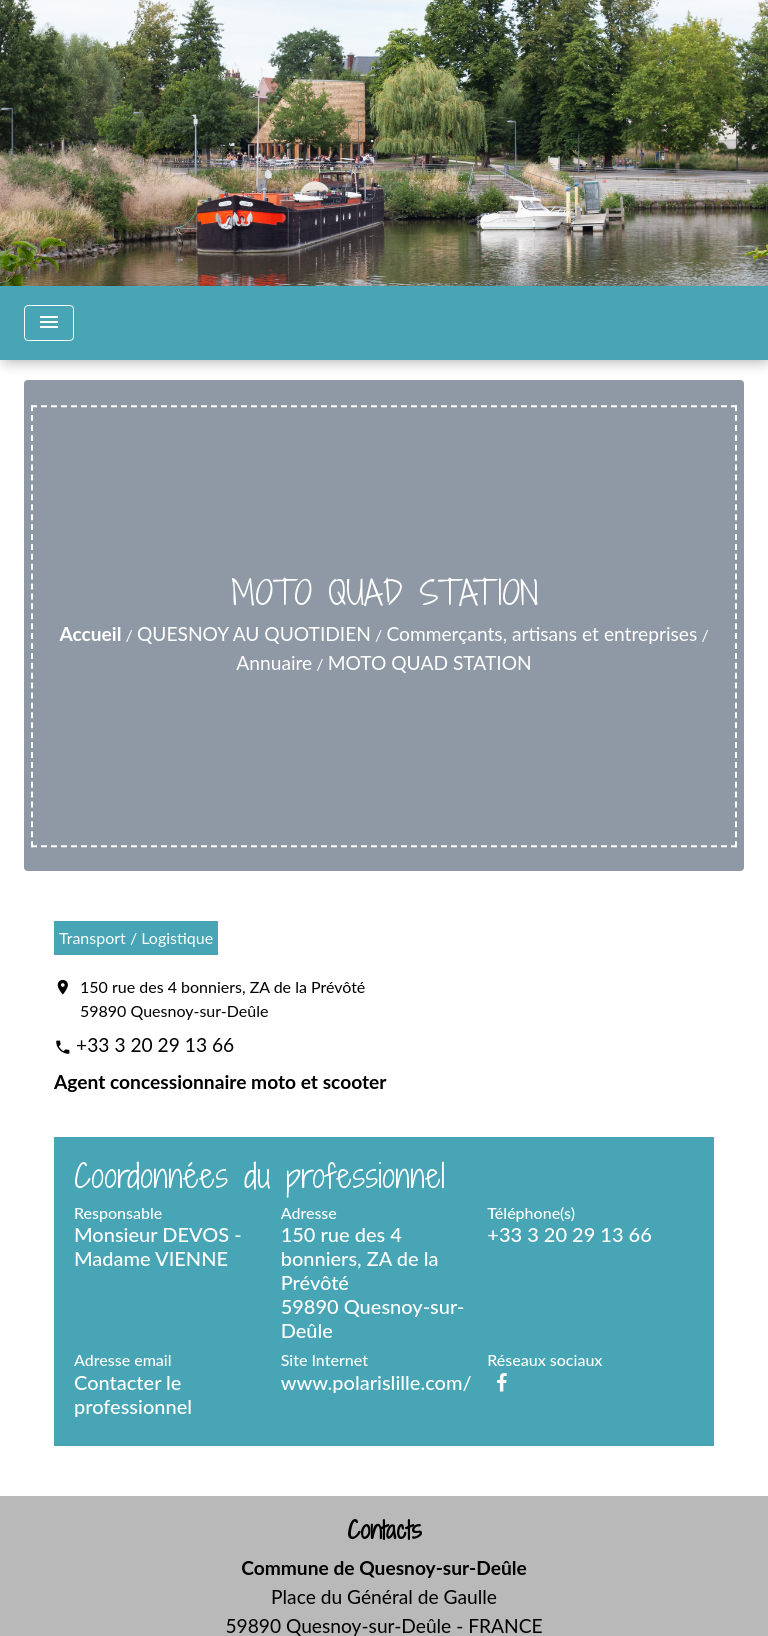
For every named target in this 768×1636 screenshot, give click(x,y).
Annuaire (274, 662)
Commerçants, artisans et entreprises (541, 633)
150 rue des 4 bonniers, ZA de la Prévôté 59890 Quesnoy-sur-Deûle (222, 998)
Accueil (90, 633)
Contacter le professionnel (133, 1394)
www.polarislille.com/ (376, 1382)
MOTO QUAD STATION (430, 662)
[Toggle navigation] (49, 323)
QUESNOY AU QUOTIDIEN (254, 633)
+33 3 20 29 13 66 (155, 1044)
